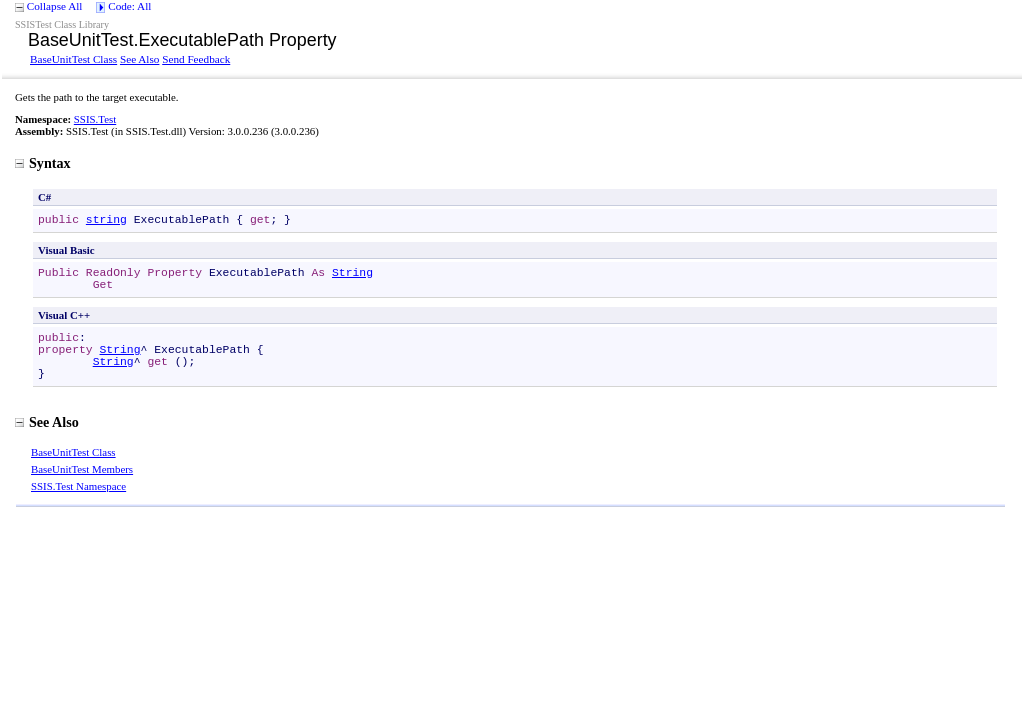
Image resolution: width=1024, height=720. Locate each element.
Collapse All (55, 6)
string (106, 220)
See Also (139, 59)
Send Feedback (196, 59)
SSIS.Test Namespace (78, 486)
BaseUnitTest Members (82, 469)
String (352, 273)
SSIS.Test (95, 119)
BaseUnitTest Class (73, 59)
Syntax (43, 163)
